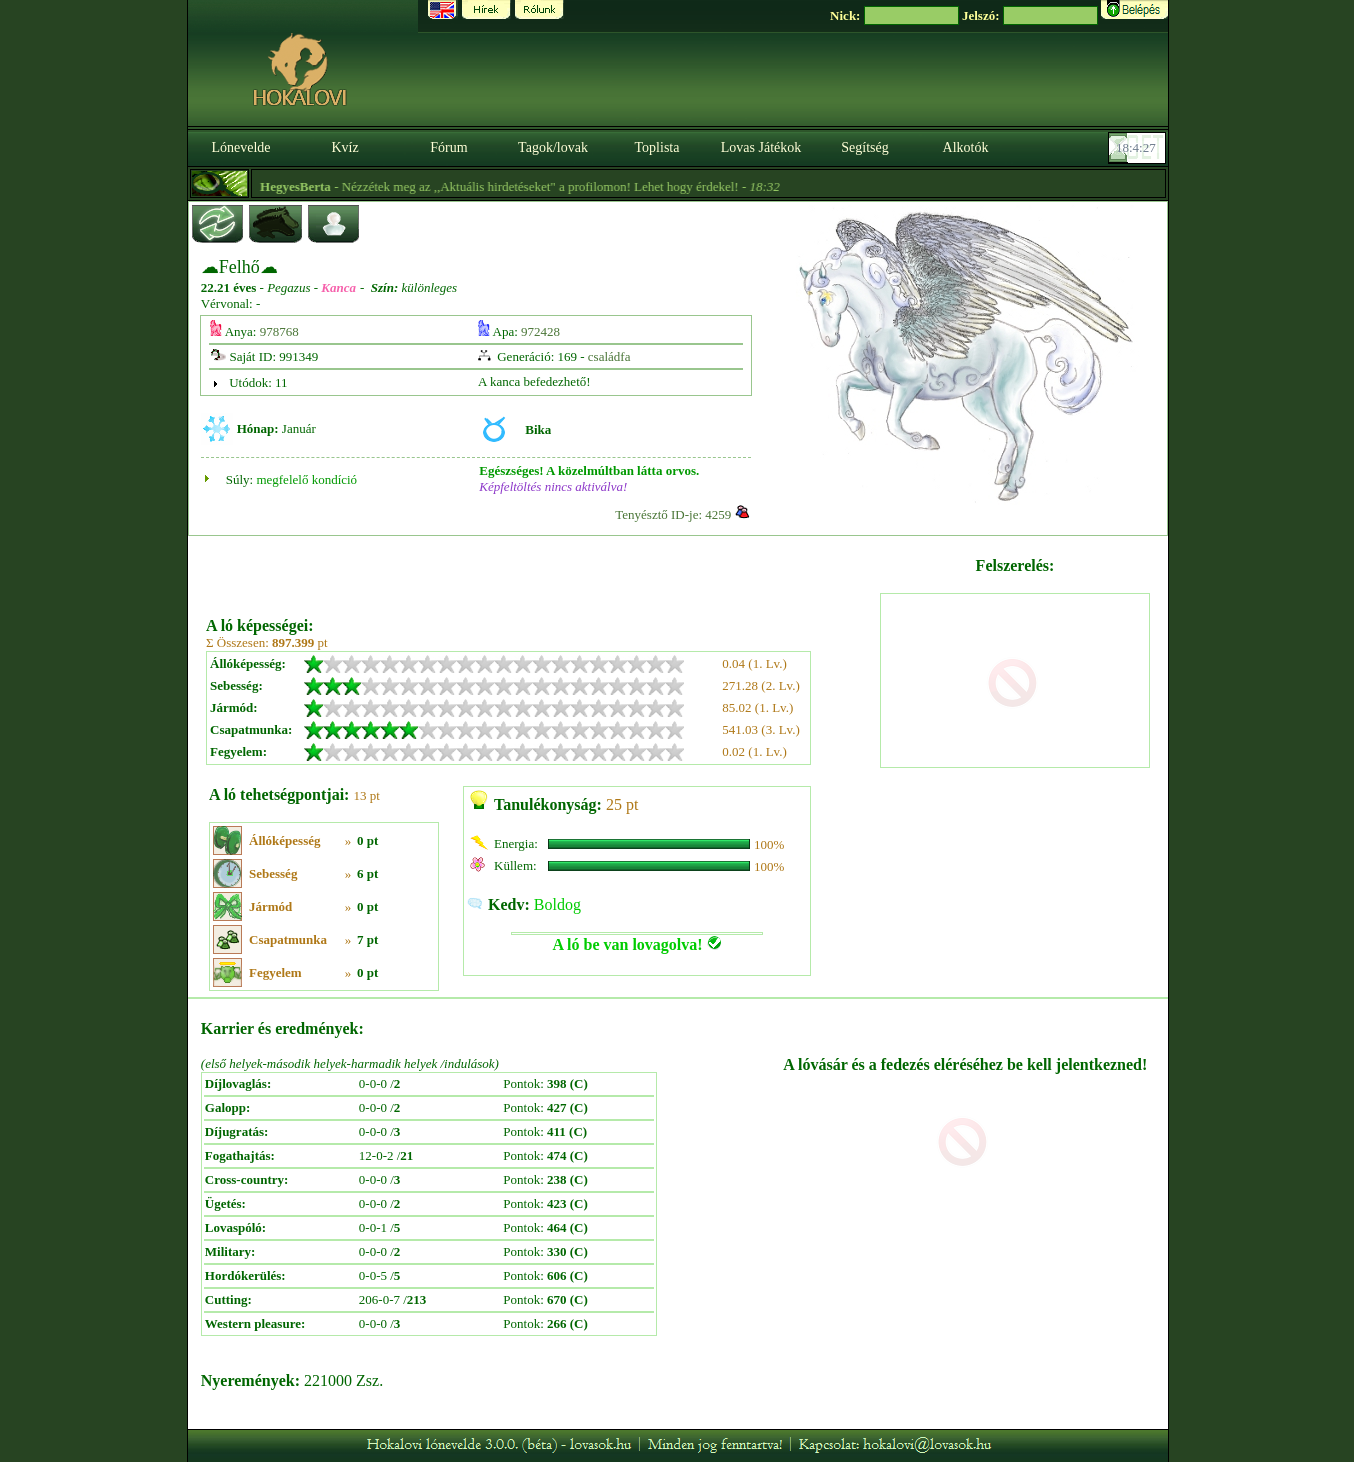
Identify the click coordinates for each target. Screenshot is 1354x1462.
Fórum (448, 147)
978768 (279, 331)
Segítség (864, 147)
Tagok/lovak (553, 147)
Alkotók (966, 147)
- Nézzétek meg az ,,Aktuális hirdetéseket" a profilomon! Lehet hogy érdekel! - (565, 186)
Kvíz (344, 147)
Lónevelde (240, 147)
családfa (609, 356)
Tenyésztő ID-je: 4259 (673, 514)
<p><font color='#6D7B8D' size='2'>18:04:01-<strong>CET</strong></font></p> (1139, 148)
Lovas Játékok (761, 147)
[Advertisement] (541, 569)
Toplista (657, 147)
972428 (540, 331)
